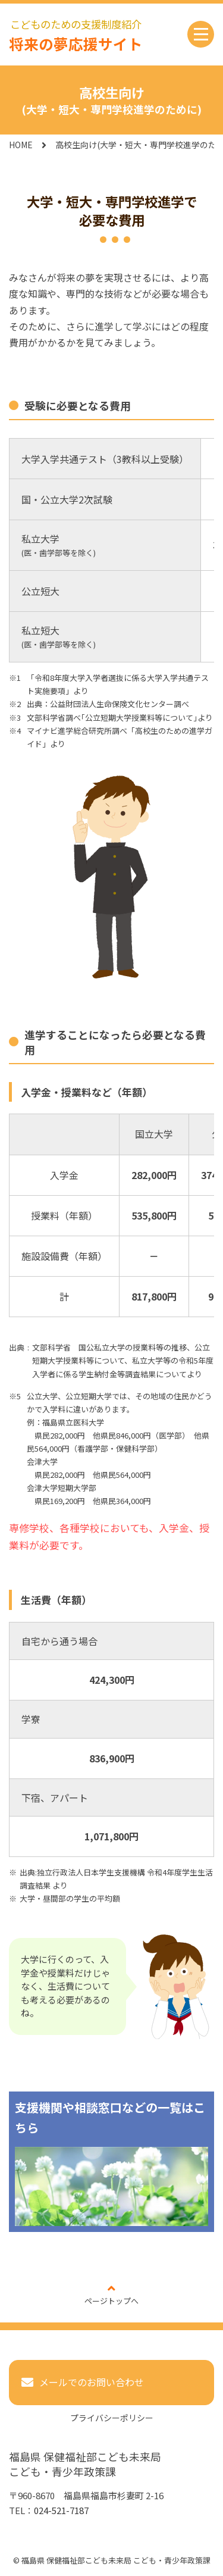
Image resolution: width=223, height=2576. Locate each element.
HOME (21, 145)
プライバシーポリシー (111, 2418)
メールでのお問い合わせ (91, 2382)
